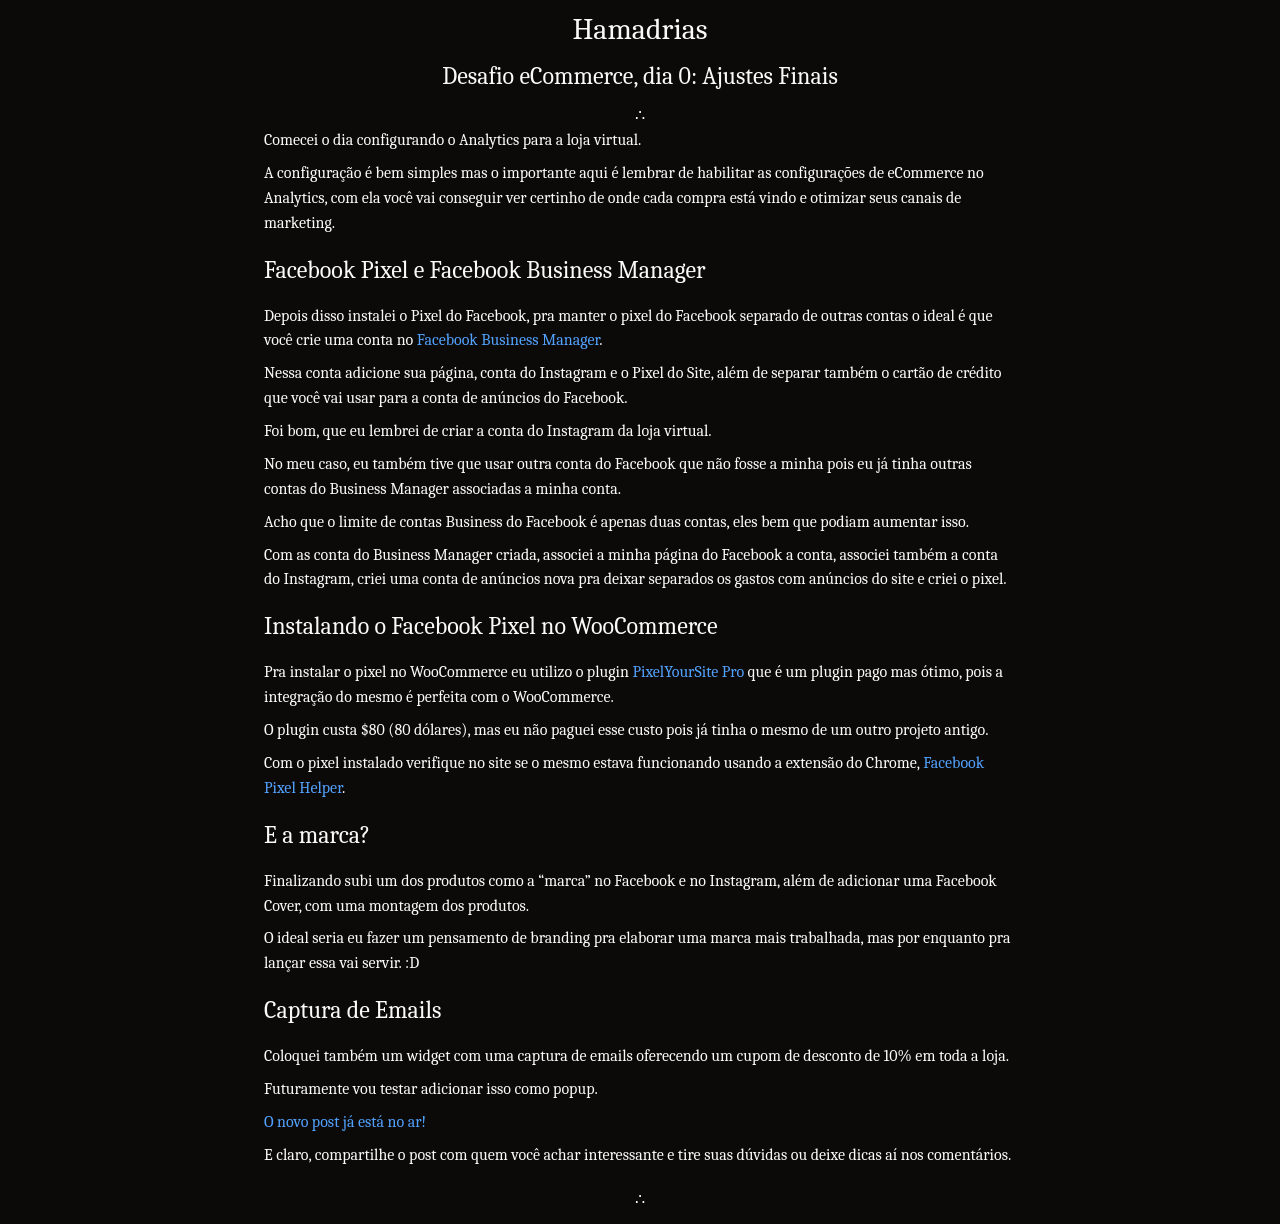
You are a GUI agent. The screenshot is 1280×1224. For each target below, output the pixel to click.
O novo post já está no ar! (345, 1122)
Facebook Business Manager (508, 340)
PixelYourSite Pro (688, 672)
